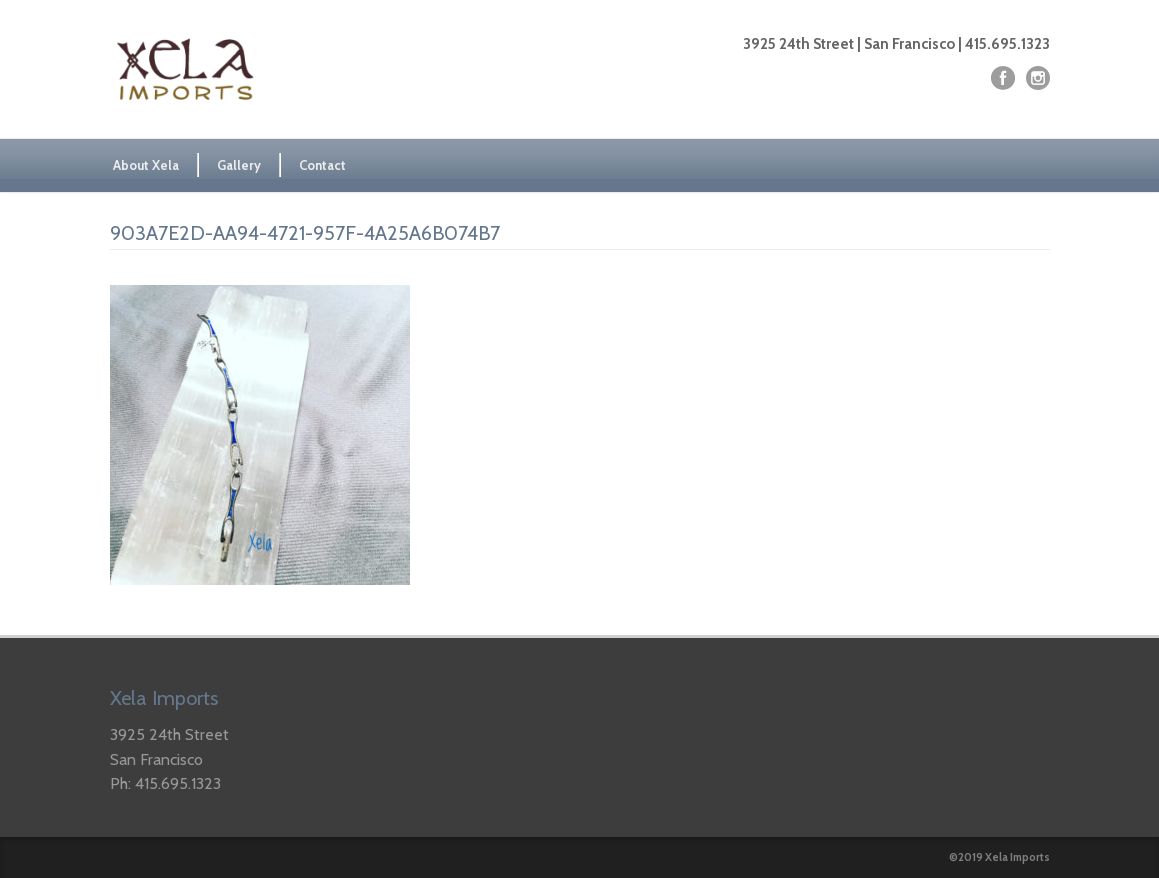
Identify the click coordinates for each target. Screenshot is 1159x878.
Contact (322, 165)
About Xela (146, 165)
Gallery (239, 165)
